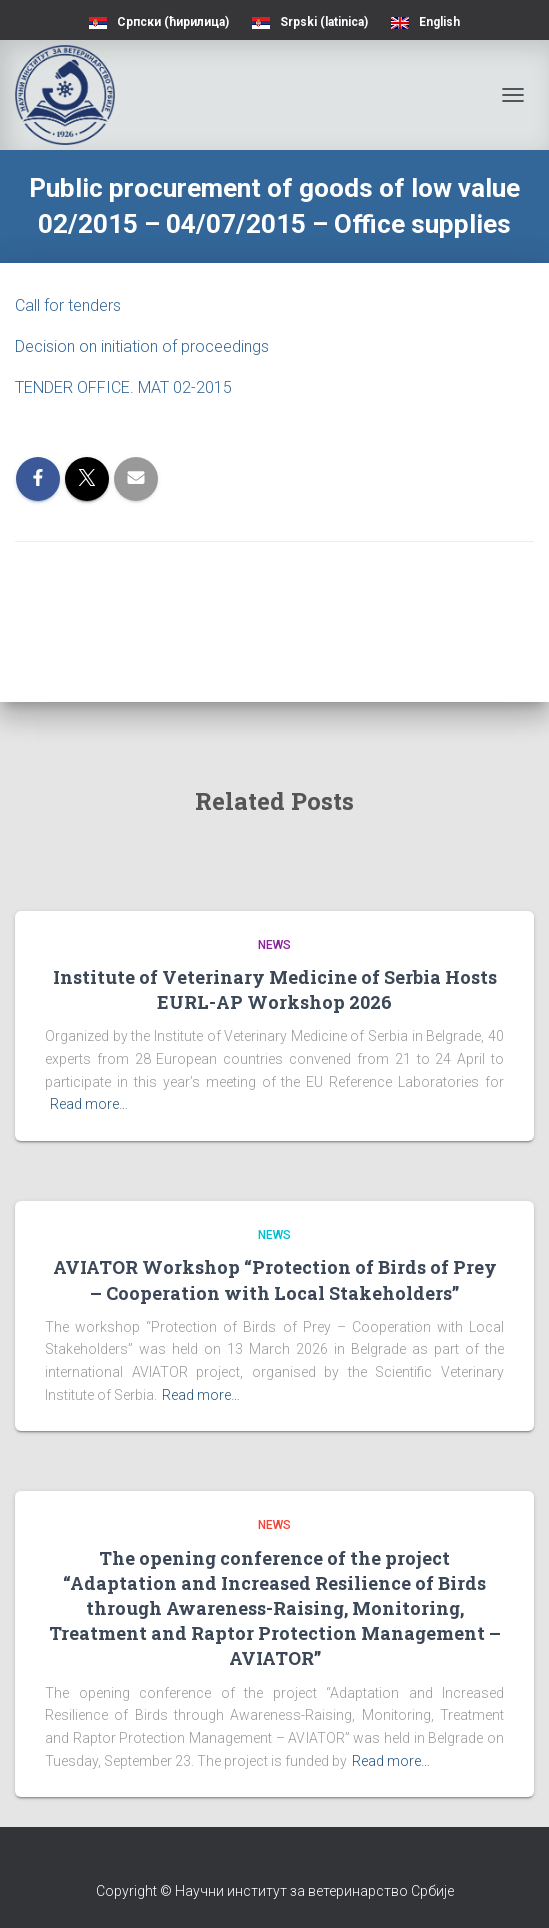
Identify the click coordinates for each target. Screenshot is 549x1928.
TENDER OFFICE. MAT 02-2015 (123, 387)
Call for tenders (68, 305)
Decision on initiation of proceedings (142, 346)
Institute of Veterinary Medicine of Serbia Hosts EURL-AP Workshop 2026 (275, 989)
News (274, 945)
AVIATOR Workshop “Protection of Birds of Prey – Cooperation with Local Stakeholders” (275, 1279)
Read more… (89, 1104)
